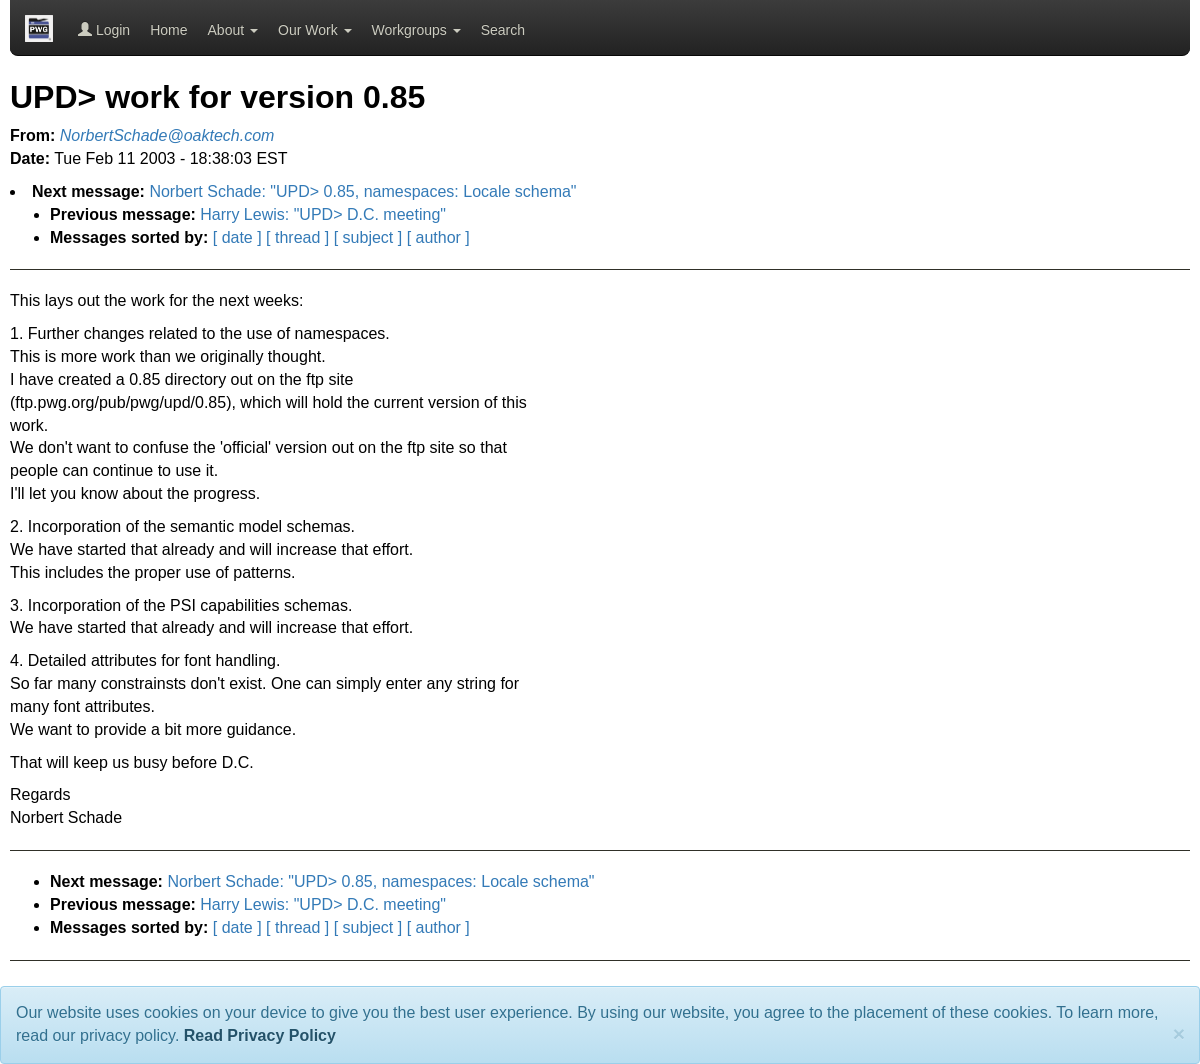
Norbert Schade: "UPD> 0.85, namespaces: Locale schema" (362, 191)
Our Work (315, 30)
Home (168, 30)
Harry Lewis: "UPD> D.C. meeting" (323, 214)
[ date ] (237, 237)
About (233, 30)
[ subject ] (368, 237)
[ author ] (438, 237)
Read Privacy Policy (260, 1035)
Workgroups (416, 30)
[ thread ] (297, 237)
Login (104, 30)
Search (503, 30)
